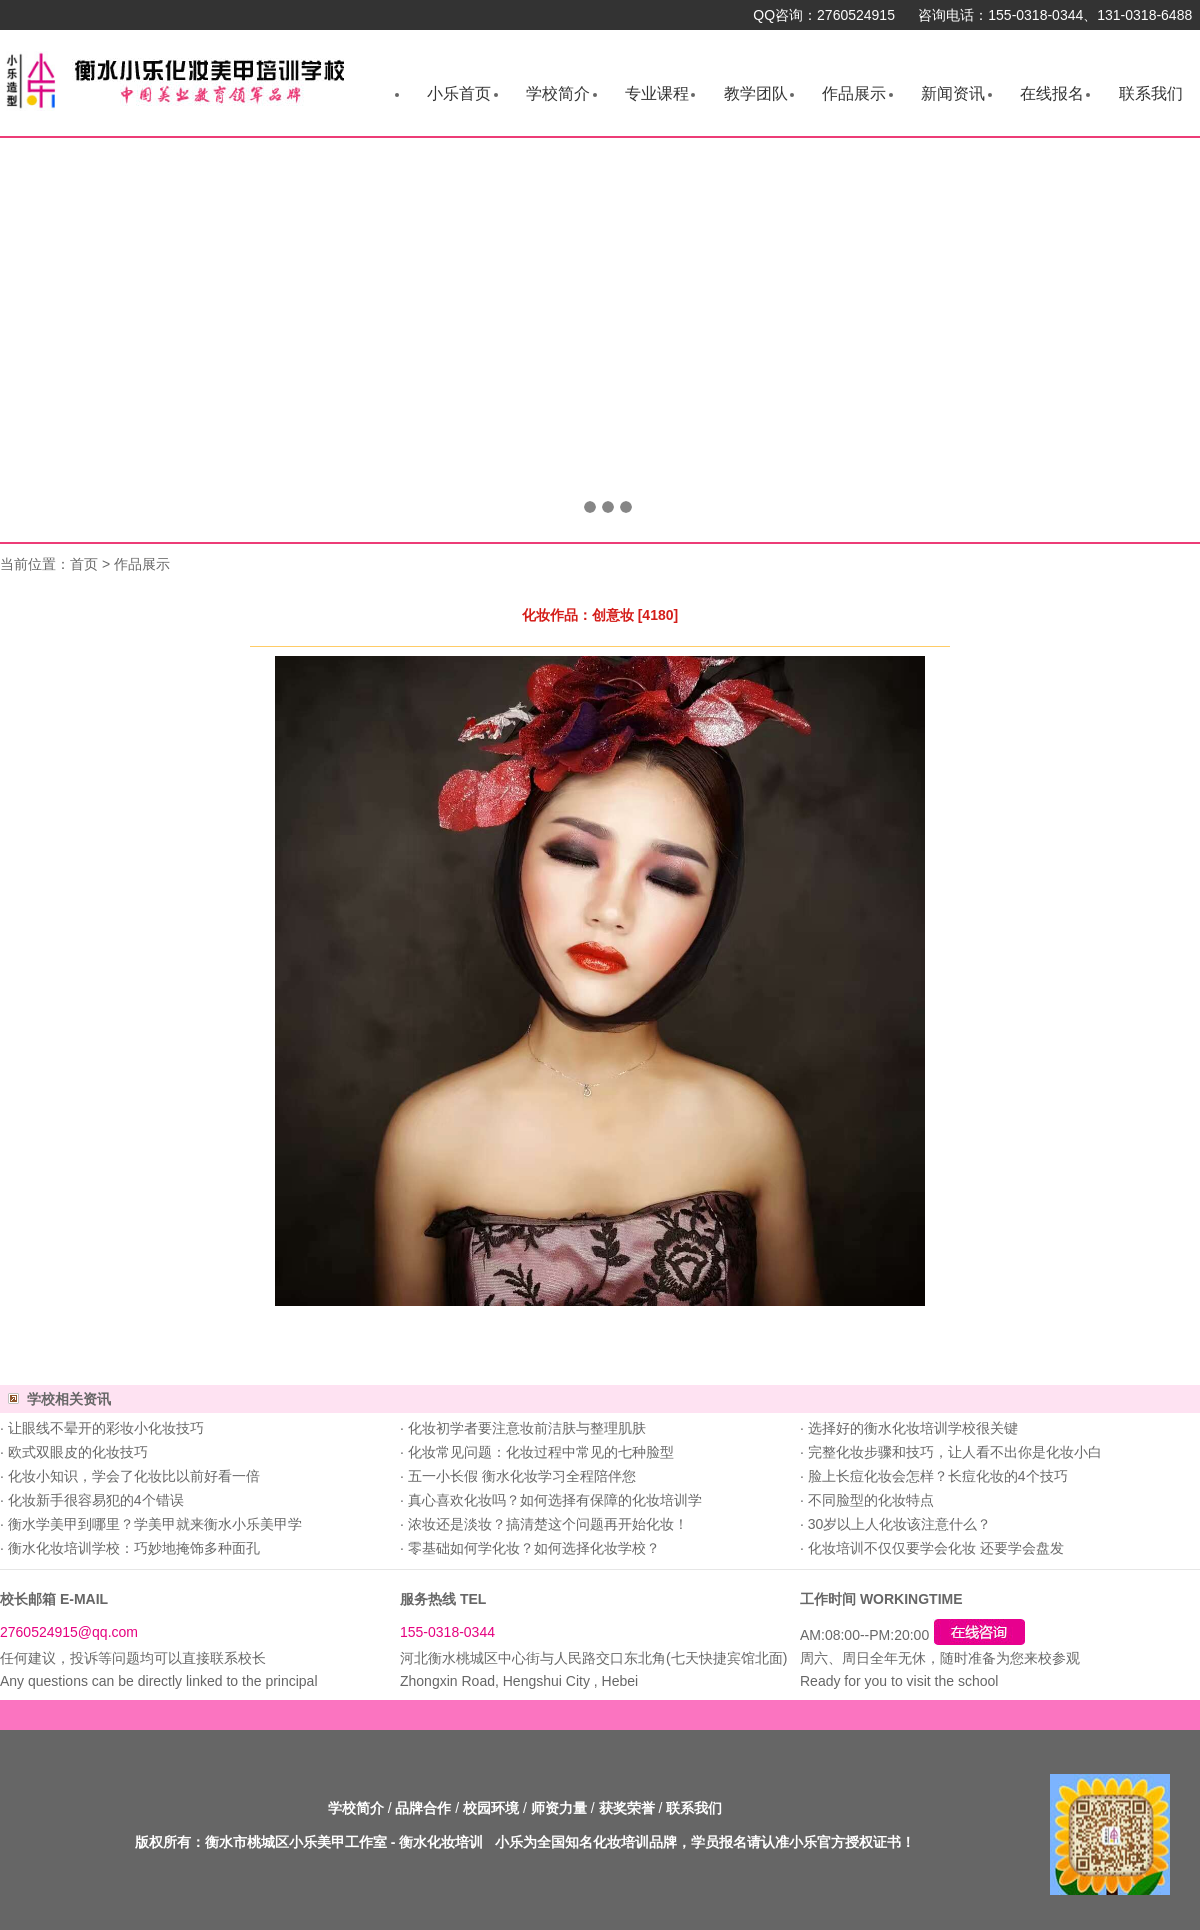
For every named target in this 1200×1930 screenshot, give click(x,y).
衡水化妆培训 (441, 1842)
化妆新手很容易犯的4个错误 (96, 1500)
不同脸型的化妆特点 (871, 1500)
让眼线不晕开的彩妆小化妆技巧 (106, 1428)
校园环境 (491, 1808)
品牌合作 (423, 1808)
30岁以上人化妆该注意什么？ (900, 1524)
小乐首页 (459, 93)
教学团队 (756, 93)
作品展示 (854, 93)
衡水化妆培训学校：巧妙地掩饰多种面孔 (134, 1548)
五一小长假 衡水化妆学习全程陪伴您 (522, 1476)
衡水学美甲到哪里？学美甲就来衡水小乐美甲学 (155, 1524)
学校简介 (558, 93)
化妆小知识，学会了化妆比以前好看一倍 (134, 1476)
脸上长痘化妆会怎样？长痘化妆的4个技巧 (938, 1476)
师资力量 (559, 1808)
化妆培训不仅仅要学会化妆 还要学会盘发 (936, 1548)
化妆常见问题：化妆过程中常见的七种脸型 (541, 1452)
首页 (84, 564)
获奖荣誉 (627, 1808)
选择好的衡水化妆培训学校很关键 (913, 1428)
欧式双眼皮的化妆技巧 (78, 1452)
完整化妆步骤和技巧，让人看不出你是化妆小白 (955, 1452)
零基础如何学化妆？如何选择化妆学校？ (534, 1548)
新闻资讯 (953, 93)
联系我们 (1151, 93)
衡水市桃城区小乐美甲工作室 (296, 1842)
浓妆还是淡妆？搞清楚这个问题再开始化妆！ (548, 1524)
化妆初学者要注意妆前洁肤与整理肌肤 (527, 1428)
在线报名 (1052, 93)
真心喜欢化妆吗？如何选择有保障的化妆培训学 (555, 1500)
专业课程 (657, 93)
